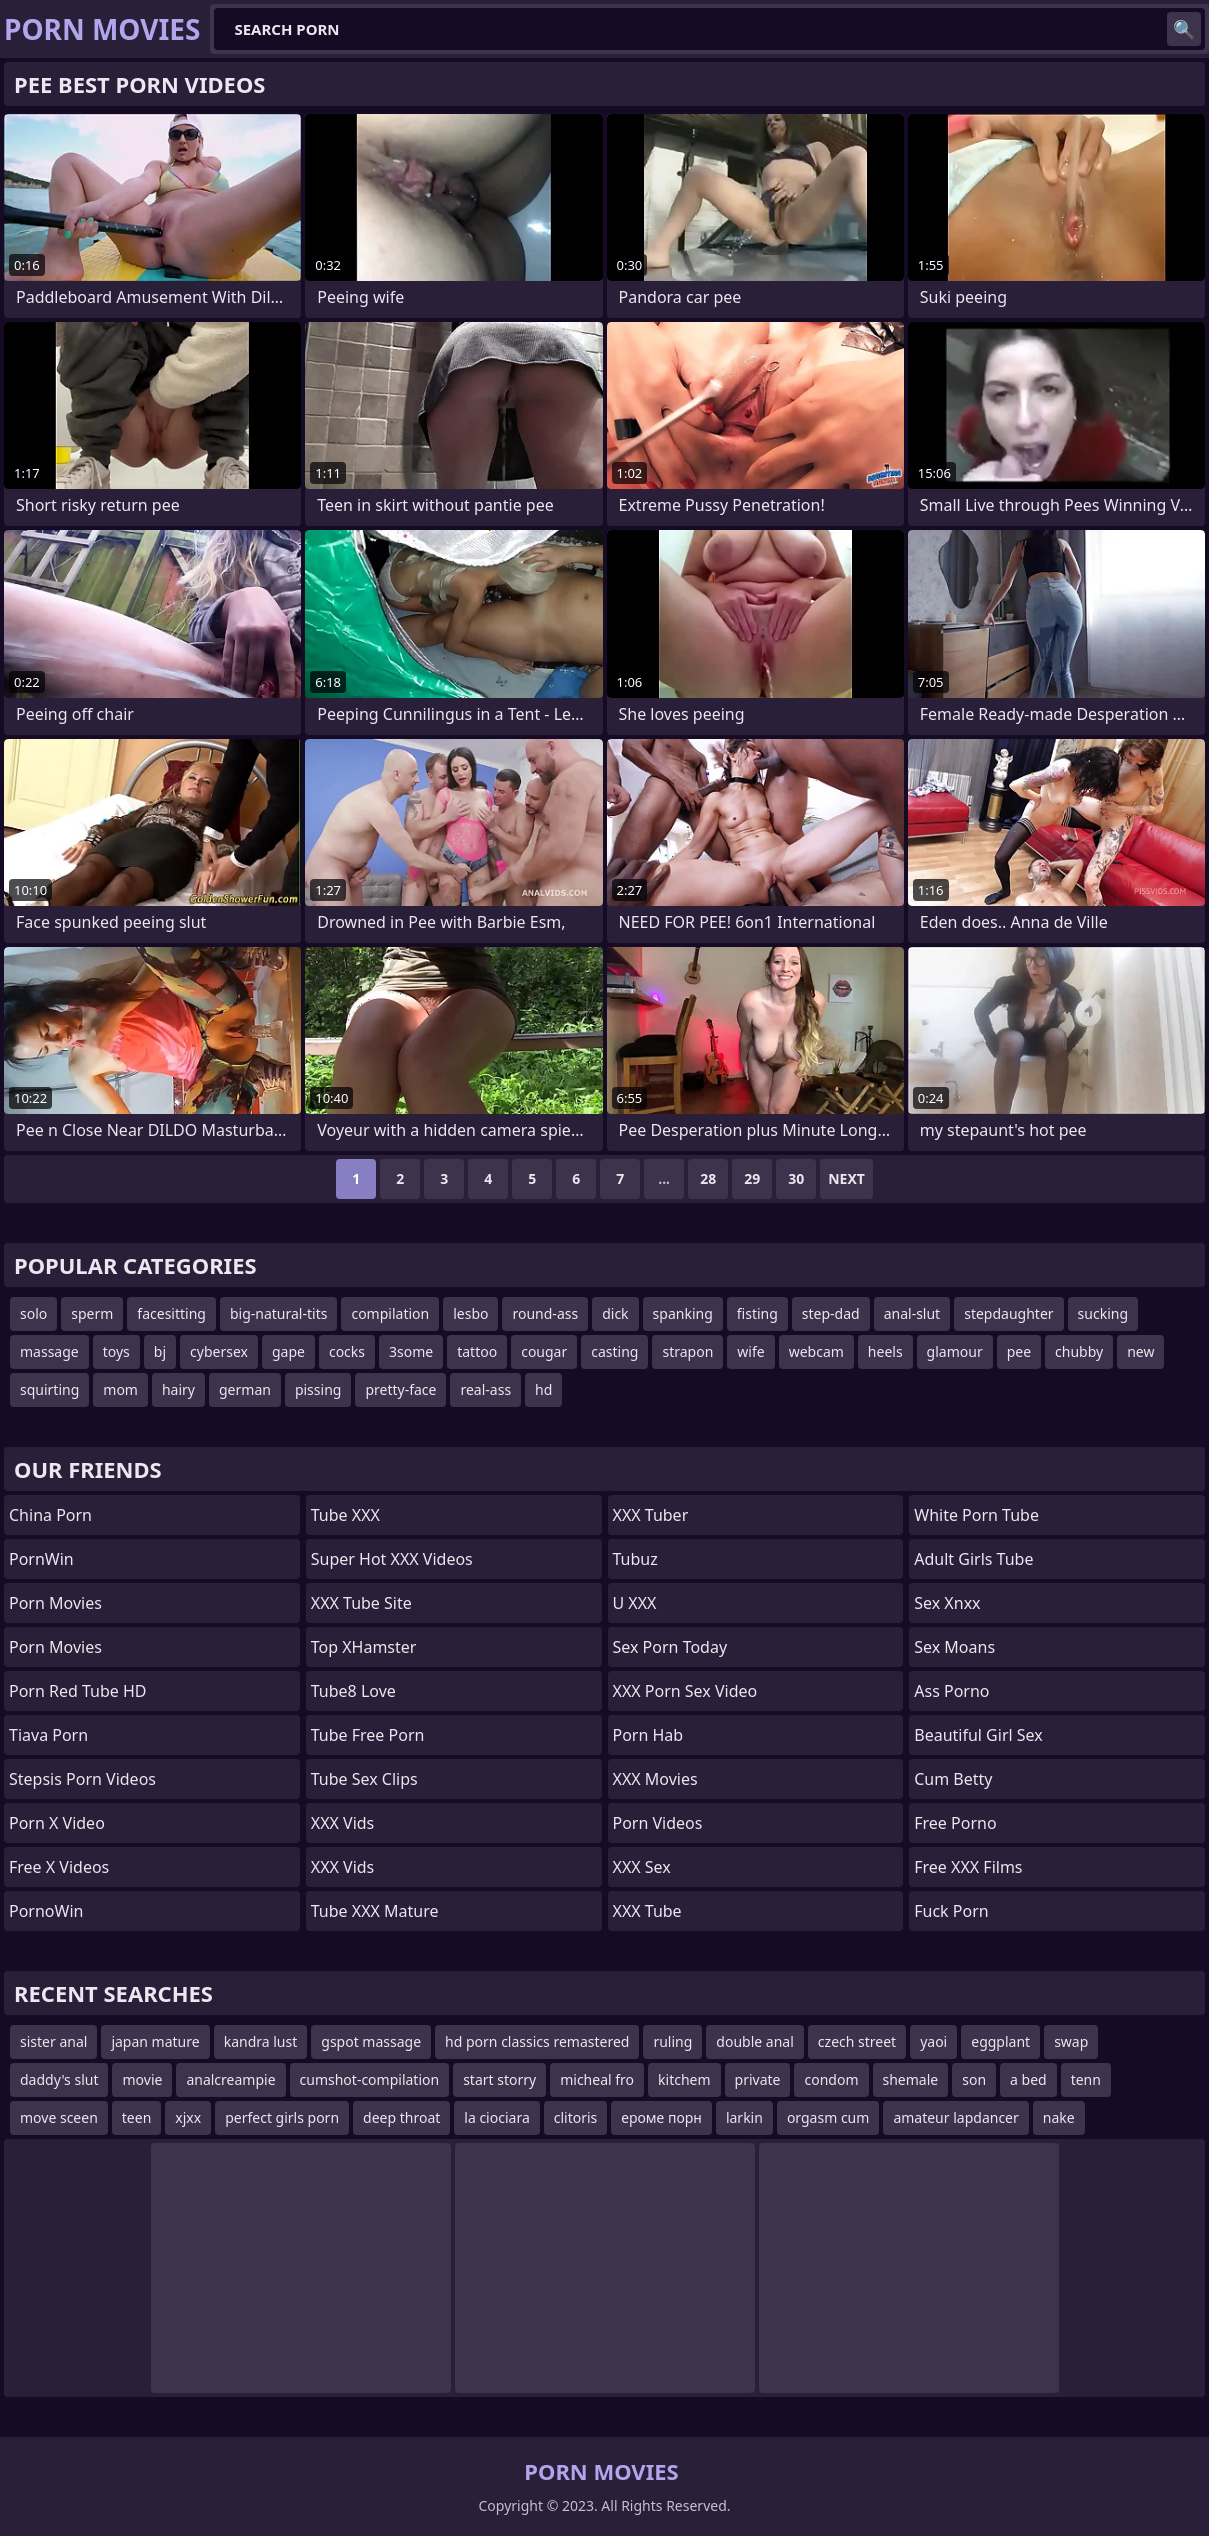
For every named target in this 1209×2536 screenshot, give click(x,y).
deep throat (401, 2117)
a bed (1028, 2079)
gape (288, 1351)
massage (49, 1351)
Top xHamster (364, 1647)
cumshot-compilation (370, 2079)
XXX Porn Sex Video (685, 1691)
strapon (687, 1351)
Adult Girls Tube (973, 1559)
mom (120, 1389)
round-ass (545, 1313)
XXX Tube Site (361, 1603)
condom (831, 2079)
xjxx (188, 2117)
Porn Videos (658, 1823)
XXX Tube (647, 1911)
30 (796, 1178)
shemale (911, 2079)
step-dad (831, 1313)
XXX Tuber (651, 1515)
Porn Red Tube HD (78, 1691)
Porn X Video (57, 1823)
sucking (1103, 1313)
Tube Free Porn (368, 1735)
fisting (757, 1313)
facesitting (171, 1313)
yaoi (933, 2041)
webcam (816, 1351)
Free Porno (955, 1823)
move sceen (59, 2117)
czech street (857, 2041)
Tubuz (635, 1559)
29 (752, 1178)
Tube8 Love (353, 1691)
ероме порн (661, 2117)
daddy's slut (59, 2079)
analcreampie (230, 2079)
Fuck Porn (951, 1911)
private (758, 2079)
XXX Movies (655, 1779)
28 (708, 1178)
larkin (744, 2117)
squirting (49, 1389)
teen (137, 2117)
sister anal (53, 2041)
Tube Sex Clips (364, 1779)
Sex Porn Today (670, 1647)
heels (885, 1351)
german (245, 1389)
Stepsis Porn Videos (82, 1779)
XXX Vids (343, 1823)
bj (160, 1351)
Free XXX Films (968, 1867)
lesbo (470, 1313)
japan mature (155, 2041)
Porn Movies (55, 1603)
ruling (672, 2041)
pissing (318, 1389)
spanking (683, 1313)
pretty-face (400, 1389)
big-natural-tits (278, 1313)
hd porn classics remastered (537, 2041)
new (1140, 1351)
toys (116, 1351)
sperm (92, 1313)
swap (1071, 2041)
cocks (347, 1351)
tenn (1086, 2079)
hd (543, 1389)
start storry (499, 2079)
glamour (955, 1351)
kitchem (684, 2079)
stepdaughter (1008, 1313)
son (974, 2079)
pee (1019, 1351)
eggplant (1000, 2041)
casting (614, 1351)
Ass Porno (951, 1691)
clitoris (576, 2117)
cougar (544, 1351)
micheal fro (597, 2079)
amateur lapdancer (955, 2117)
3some (411, 1351)
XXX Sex (642, 1867)
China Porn (50, 1515)
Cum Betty (953, 1779)
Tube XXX (345, 1515)
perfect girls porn (282, 2117)
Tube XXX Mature (375, 1911)
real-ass (485, 1389)
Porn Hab (648, 1735)
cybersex (219, 1351)
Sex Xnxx (947, 1603)
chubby (1079, 1351)
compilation (390, 1313)
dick (615, 1313)
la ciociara (496, 2117)
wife (750, 1351)
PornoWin (46, 1911)
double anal (754, 2041)
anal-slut (912, 1313)
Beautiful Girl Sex (978, 1735)
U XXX (635, 1603)
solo (33, 1313)
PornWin (41, 1559)
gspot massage (371, 2041)
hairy (178, 1389)
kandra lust (261, 2041)
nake (1059, 2117)
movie (142, 2079)
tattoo (477, 1351)
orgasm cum (828, 2117)
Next (846, 1178)
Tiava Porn (48, 1735)
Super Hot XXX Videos (392, 1559)
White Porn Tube (976, 1515)
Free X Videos (59, 1867)
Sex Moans (954, 1647)
